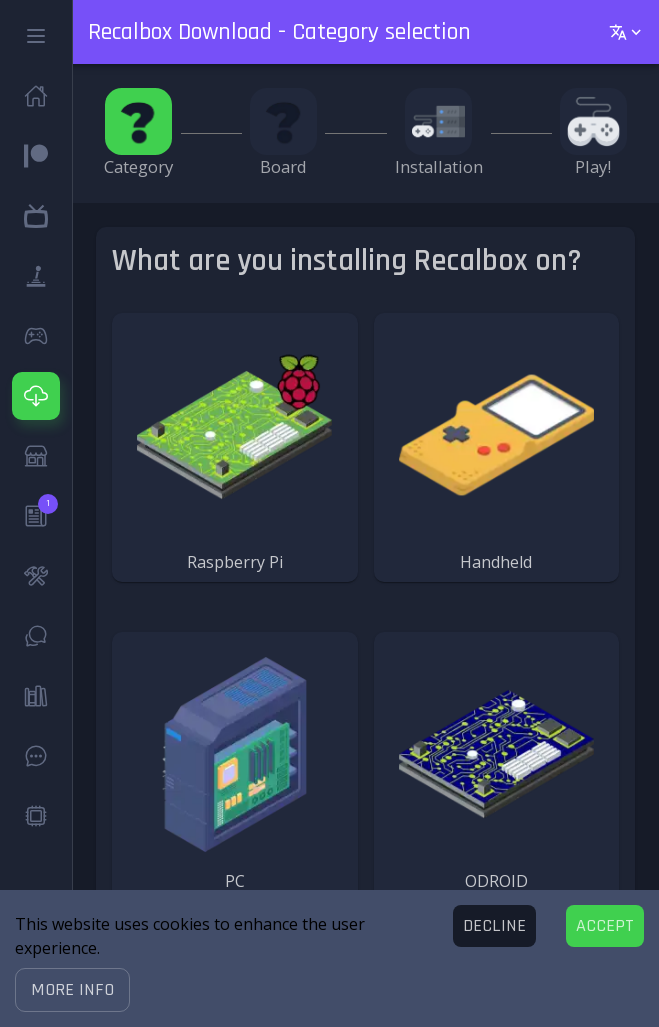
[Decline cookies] (494, 926)
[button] (72, 990)
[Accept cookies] (605, 926)
